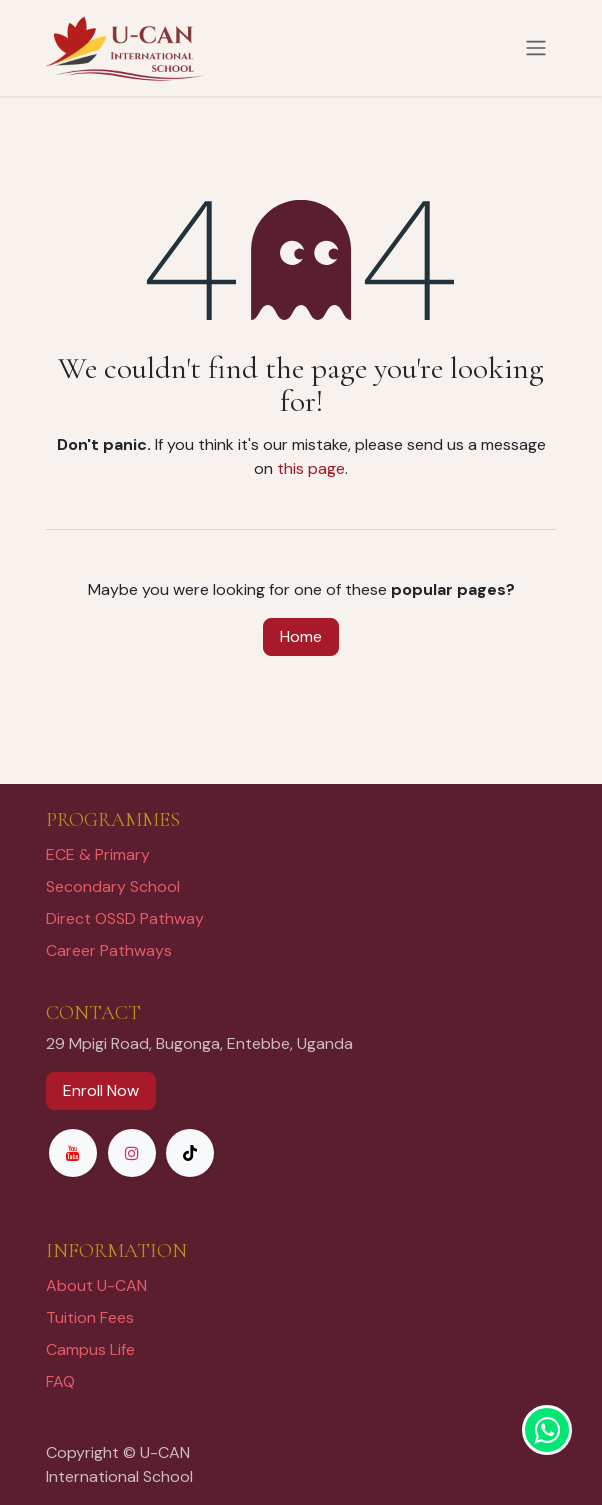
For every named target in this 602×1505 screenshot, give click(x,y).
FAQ (60, 1381)
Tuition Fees (90, 1317)
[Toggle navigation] (536, 48)
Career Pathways (109, 950)
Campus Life (90, 1349)
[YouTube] (73, 1153)
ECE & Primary (98, 854)
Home (301, 636)
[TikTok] (190, 1153)
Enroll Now (101, 1090)
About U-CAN (96, 1285)
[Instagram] (132, 1153)
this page (311, 468)
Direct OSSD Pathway (125, 918)
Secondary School (113, 886)
